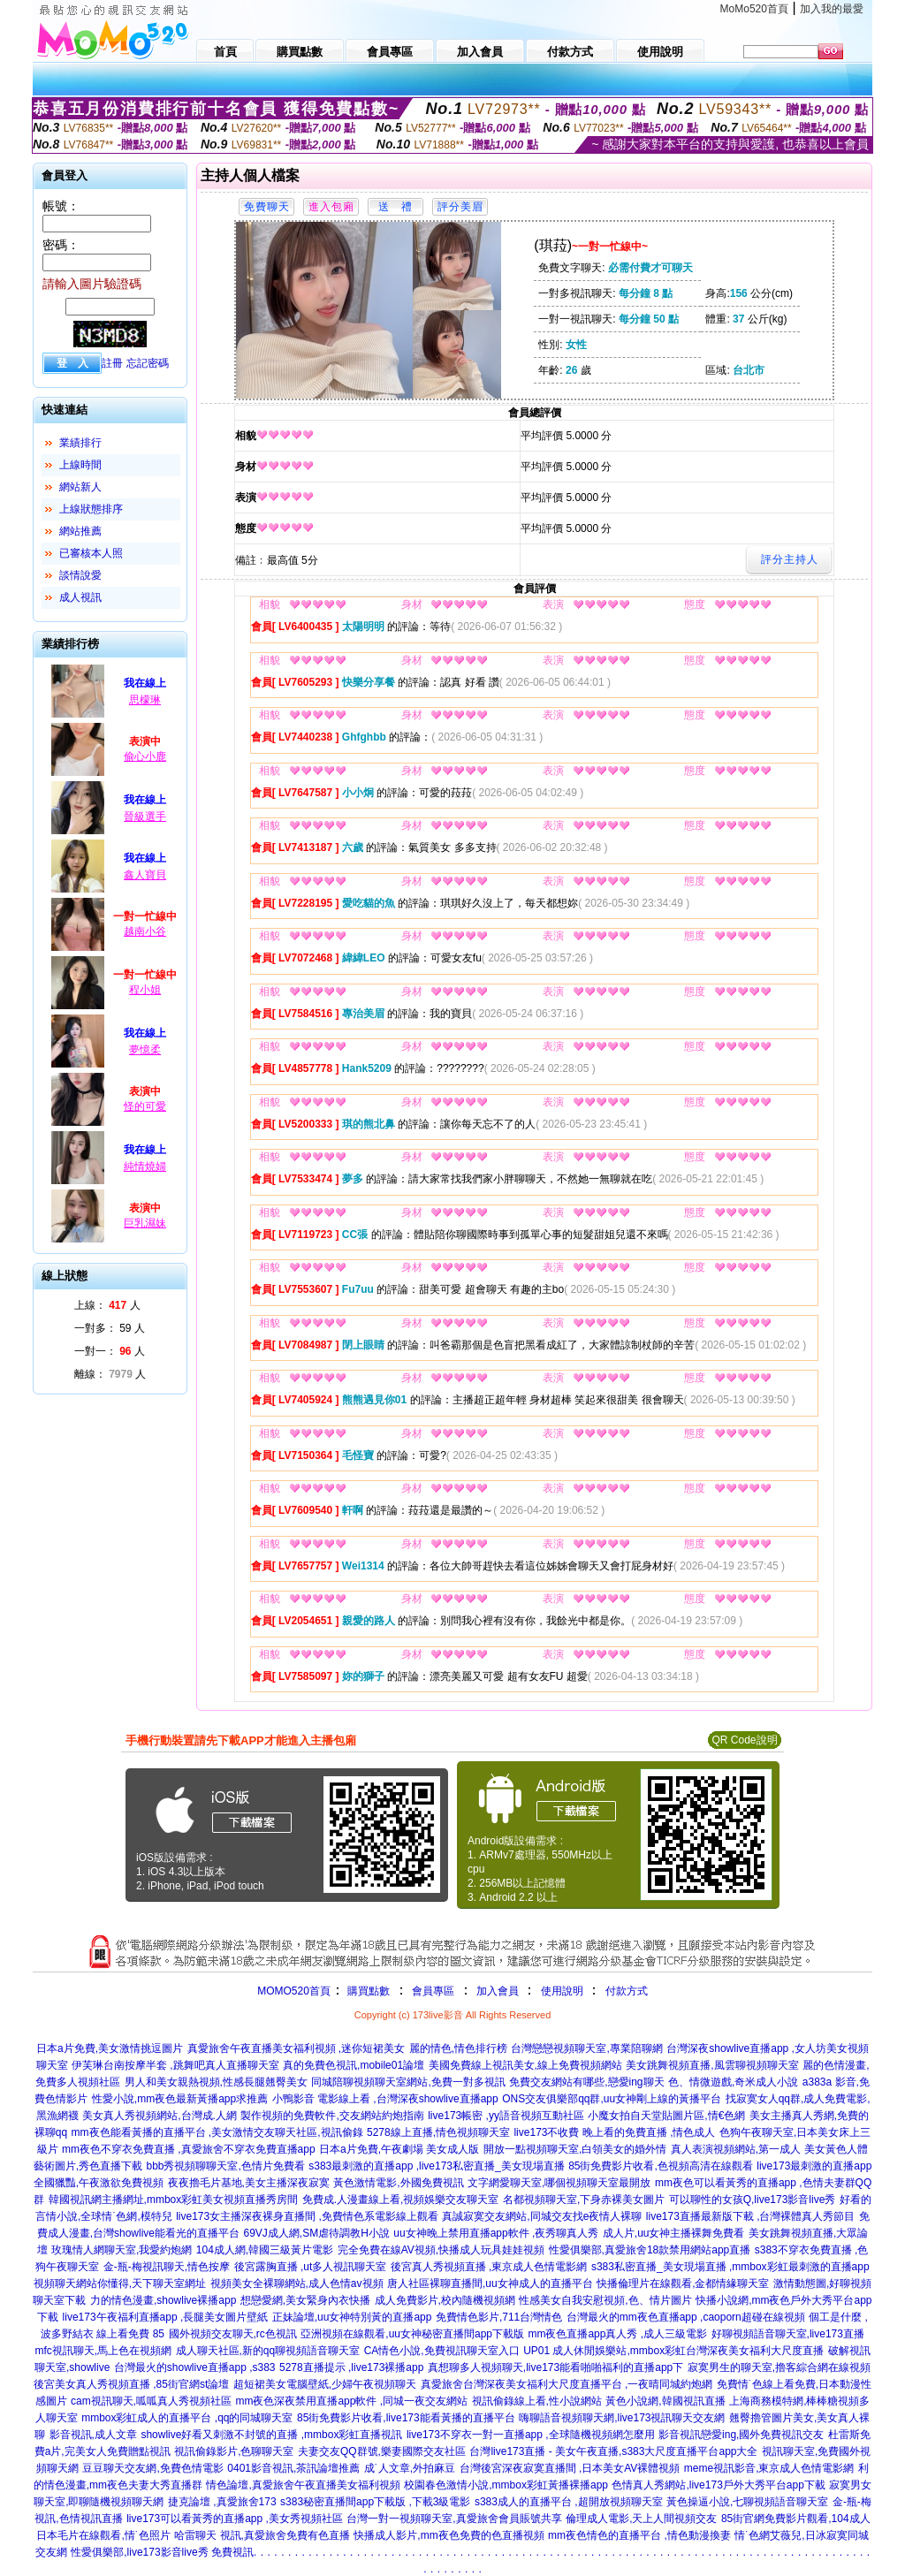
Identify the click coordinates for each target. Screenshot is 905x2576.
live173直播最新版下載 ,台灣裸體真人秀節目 (751, 2216)
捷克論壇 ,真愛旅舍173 (222, 2502)
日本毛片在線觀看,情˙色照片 (103, 2535)
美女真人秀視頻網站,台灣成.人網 (159, 2115)
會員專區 (433, 1991)
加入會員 (497, 1991)
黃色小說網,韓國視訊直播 (665, 2401)
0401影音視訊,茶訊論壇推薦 (293, 2468)
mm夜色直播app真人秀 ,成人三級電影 (617, 2334)
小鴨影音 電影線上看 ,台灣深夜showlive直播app (385, 2099)
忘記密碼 (147, 363)
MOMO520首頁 (294, 1991)
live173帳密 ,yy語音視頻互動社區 (506, 2115)
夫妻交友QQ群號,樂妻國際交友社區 (382, 2451)
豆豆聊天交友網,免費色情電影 (152, 2468)
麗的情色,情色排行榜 (458, 2048)
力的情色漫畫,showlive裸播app (163, 2300)
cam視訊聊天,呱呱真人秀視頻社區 (151, 2401)
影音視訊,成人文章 (93, 2434)
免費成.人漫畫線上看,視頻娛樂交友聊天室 (400, 2199)
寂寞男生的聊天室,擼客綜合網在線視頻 (779, 2367)
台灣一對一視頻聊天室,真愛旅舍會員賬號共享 (453, 2518)
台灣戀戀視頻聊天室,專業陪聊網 (586, 2048)
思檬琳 (145, 700)
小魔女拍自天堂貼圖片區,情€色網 (666, 2115)
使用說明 (562, 1991)
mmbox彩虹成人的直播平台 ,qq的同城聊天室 (187, 2418)
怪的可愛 (145, 1106)
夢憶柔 (145, 1050)
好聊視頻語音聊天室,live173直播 (787, 2334)
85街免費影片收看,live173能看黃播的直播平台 (406, 2418)
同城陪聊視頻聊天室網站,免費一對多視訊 (408, 2082)
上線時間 (80, 465)
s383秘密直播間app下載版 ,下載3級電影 (375, 2502)
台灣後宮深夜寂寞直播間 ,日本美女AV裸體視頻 (570, 2468)
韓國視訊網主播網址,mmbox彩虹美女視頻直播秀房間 (174, 2199)
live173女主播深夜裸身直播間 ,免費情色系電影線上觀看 (307, 2216)
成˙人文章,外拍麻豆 (409, 2468)
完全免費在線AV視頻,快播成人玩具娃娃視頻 (441, 2250)
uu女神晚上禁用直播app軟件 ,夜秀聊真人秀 (495, 2233)
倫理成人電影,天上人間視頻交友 (641, 2518)
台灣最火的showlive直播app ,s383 (195, 2367)
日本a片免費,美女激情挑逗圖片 (109, 2048)
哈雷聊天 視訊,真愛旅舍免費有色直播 (262, 2535)
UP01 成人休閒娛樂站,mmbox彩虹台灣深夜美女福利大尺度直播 (673, 2350)
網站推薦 (80, 531)
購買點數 (367, 1991)
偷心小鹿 (145, 756)
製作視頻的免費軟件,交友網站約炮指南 (331, 2115)
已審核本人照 (91, 553)
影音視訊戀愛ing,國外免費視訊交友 (741, 2434)
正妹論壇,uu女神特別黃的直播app (352, 2317)
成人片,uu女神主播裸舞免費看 (674, 2233)
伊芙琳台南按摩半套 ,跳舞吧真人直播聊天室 (175, 2065)
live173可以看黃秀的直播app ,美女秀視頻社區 (234, 2518)
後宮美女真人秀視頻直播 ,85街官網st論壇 (131, 2384)
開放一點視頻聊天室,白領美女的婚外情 (574, 2149)
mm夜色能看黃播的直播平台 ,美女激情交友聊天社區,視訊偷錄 (217, 2132)
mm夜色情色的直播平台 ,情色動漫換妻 (639, 2535)
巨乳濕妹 (145, 1223)
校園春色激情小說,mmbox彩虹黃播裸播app (506, 2485)
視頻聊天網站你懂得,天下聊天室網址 (120, 2283)
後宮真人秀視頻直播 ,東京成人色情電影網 (489, 2267)
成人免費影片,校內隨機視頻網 (445, 2300)
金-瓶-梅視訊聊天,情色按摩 (166, 2267)
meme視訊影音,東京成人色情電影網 (769, 2468)
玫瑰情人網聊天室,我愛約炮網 (121, 2250)
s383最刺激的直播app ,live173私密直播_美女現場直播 (436, 2166)
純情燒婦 (145, 1166)
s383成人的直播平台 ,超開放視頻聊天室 (569, 2502)
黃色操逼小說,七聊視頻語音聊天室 (747, 2502)
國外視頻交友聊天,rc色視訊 (233, 2334)
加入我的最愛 (831, 9)
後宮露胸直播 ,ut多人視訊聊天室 (310, 2267)
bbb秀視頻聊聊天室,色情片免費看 (225, 2166)
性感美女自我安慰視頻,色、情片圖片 (605, 2300)
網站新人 (80, 487)
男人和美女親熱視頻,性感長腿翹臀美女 (216, 2082)
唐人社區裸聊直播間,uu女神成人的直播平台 (490, 2283)
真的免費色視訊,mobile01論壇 (353, 2065)
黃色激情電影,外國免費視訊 (398, 2183)
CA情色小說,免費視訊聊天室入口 (442, 2350)
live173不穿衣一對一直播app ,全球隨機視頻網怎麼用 (531, 2434)
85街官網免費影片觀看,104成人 (796, 2518)
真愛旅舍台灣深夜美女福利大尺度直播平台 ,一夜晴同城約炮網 (567, 2384)
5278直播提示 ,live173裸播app (351, 2367)
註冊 (112, 363)
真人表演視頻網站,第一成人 (736, 2149)
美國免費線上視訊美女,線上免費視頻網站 (525, 2065)
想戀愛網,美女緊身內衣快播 (305, 2300)
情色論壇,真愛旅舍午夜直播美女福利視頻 (302, 2485)
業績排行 (80, 443)
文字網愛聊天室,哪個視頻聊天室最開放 (559, 2183)
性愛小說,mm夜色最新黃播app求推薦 (180, 2099)
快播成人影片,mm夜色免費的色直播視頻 (449, 2535)
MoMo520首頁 (754, 9)
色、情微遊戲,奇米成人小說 (733, 2082)
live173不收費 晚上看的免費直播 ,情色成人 (614, 2132)
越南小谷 (145, 931)
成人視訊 (80, 597)
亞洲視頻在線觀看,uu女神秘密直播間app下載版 (412, 2334)
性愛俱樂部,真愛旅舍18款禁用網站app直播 (650, 2250)
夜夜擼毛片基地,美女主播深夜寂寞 (249, 2183)
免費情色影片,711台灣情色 (499, 2317)
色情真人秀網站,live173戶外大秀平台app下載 (718, 2485)
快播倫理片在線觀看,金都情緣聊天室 (683, 2283)
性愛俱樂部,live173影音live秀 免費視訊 (162, 2552)
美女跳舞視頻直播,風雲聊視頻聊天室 (712, 2065)
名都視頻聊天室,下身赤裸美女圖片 (584, 2199)
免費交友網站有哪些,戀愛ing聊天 (586, 2082)
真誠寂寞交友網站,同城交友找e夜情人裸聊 (542, 2216)
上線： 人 (107, 1305)
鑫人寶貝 (145, 875)
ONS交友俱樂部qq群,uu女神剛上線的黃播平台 (611, 2099)
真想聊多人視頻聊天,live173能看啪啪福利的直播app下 (555, 2367)
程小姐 (145, 990)
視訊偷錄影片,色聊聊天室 (233, 2451)
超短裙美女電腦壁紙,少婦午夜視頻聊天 (324, 2384)
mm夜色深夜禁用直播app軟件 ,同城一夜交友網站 (351, 2401)
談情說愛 (80, 575)
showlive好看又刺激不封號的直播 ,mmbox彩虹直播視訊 (271, 2434)
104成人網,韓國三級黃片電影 (264, 2250)
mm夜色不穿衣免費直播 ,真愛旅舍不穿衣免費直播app (189, 2149)
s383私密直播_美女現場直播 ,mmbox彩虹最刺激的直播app (730, 2267)
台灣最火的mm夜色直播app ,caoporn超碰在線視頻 (686, 2317)
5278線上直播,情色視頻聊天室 (438, 2132)
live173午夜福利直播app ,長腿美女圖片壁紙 (166, 2317)
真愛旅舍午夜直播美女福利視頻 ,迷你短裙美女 (296, 2048)
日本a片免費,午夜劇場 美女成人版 (399, 2149)
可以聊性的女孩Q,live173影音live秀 (752, 2199)
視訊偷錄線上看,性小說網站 (537, 2401)
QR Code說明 (744, 1740)
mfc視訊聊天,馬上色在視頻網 (102, 2350)
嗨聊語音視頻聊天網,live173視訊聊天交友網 (622, 2418)
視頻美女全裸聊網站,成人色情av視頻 (297, 2283)
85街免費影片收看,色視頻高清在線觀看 (660, 2166)
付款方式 (626, 1991)
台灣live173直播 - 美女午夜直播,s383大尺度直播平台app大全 (613, 2451)
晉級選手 (145, 816)
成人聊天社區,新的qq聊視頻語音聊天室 (268, 2350)
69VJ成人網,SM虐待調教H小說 (317, 2233)
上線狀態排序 (91, 509)
